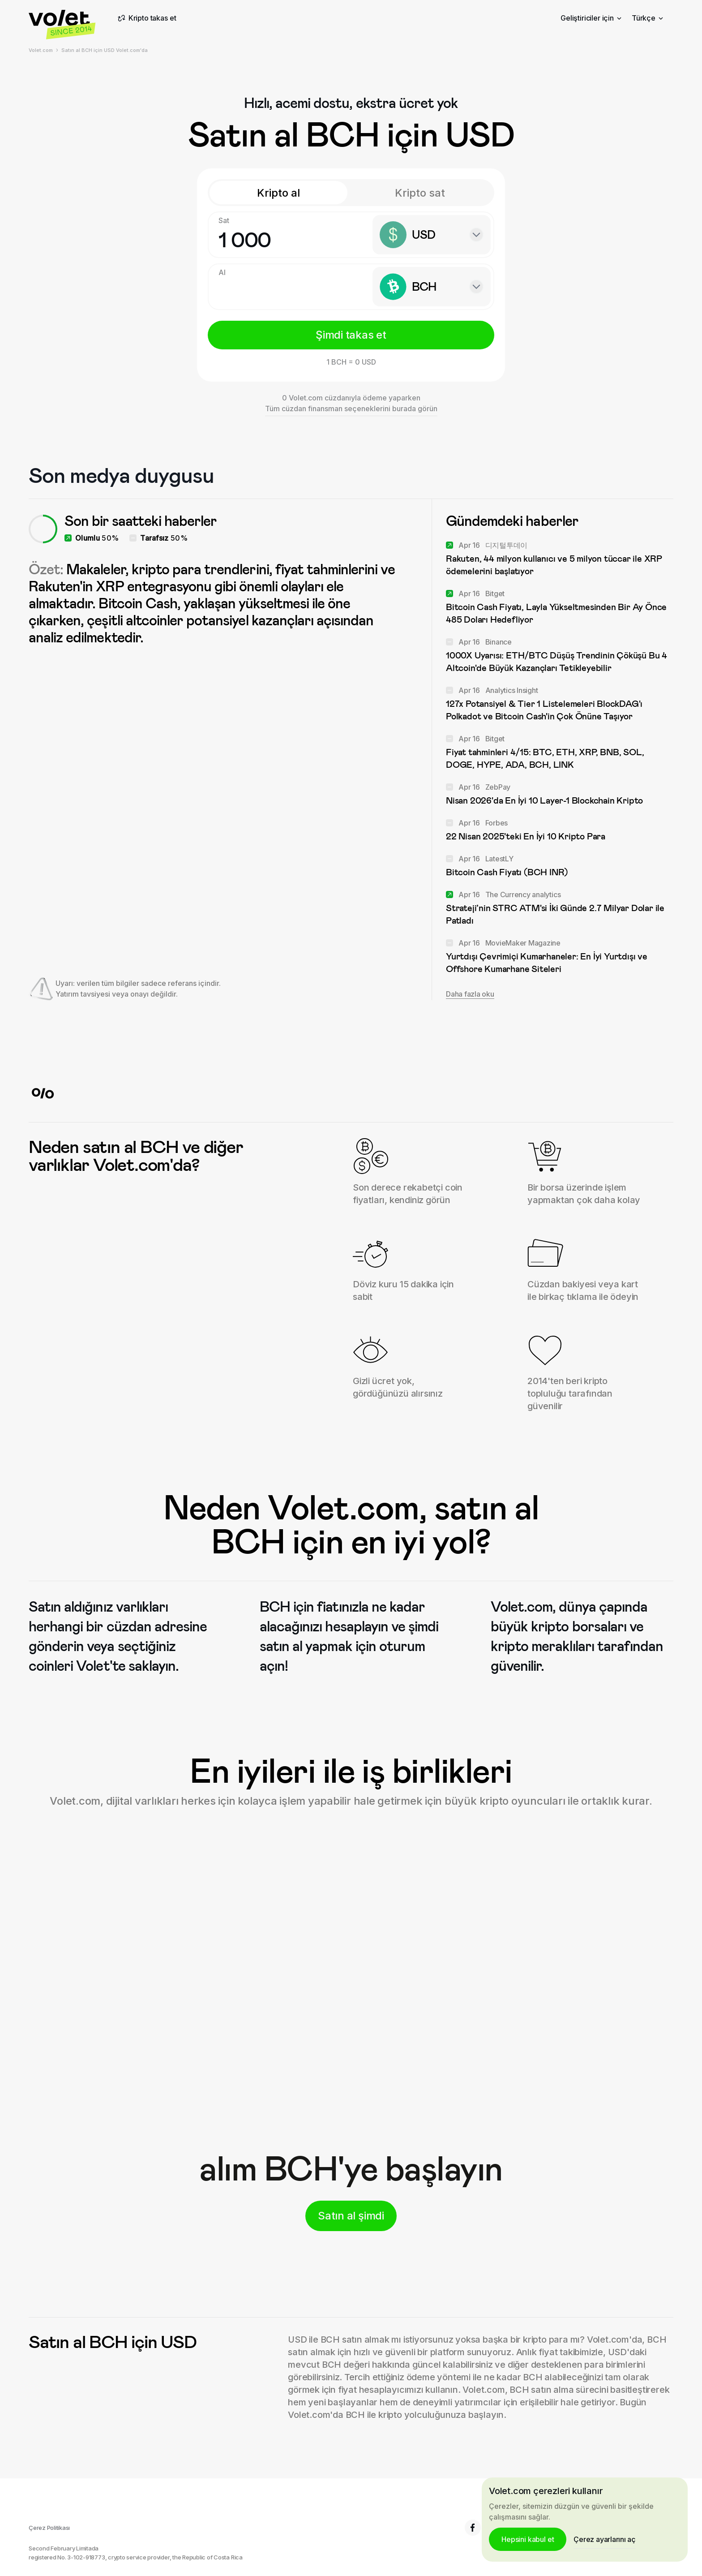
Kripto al (278, 192)
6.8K (481, 2528)
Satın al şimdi (351, 2215)
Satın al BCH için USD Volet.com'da (104, 50)
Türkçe (647, 18)
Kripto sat (420, 192)
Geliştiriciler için (591, 18)
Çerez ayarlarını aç (604, 2539)
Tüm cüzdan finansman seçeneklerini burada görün (351, 408)
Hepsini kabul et (527, 2539)
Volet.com (41, 50)
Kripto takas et (146, 18)
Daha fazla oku (470, 993)
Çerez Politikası (49, 2527)
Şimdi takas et (351, 334)
